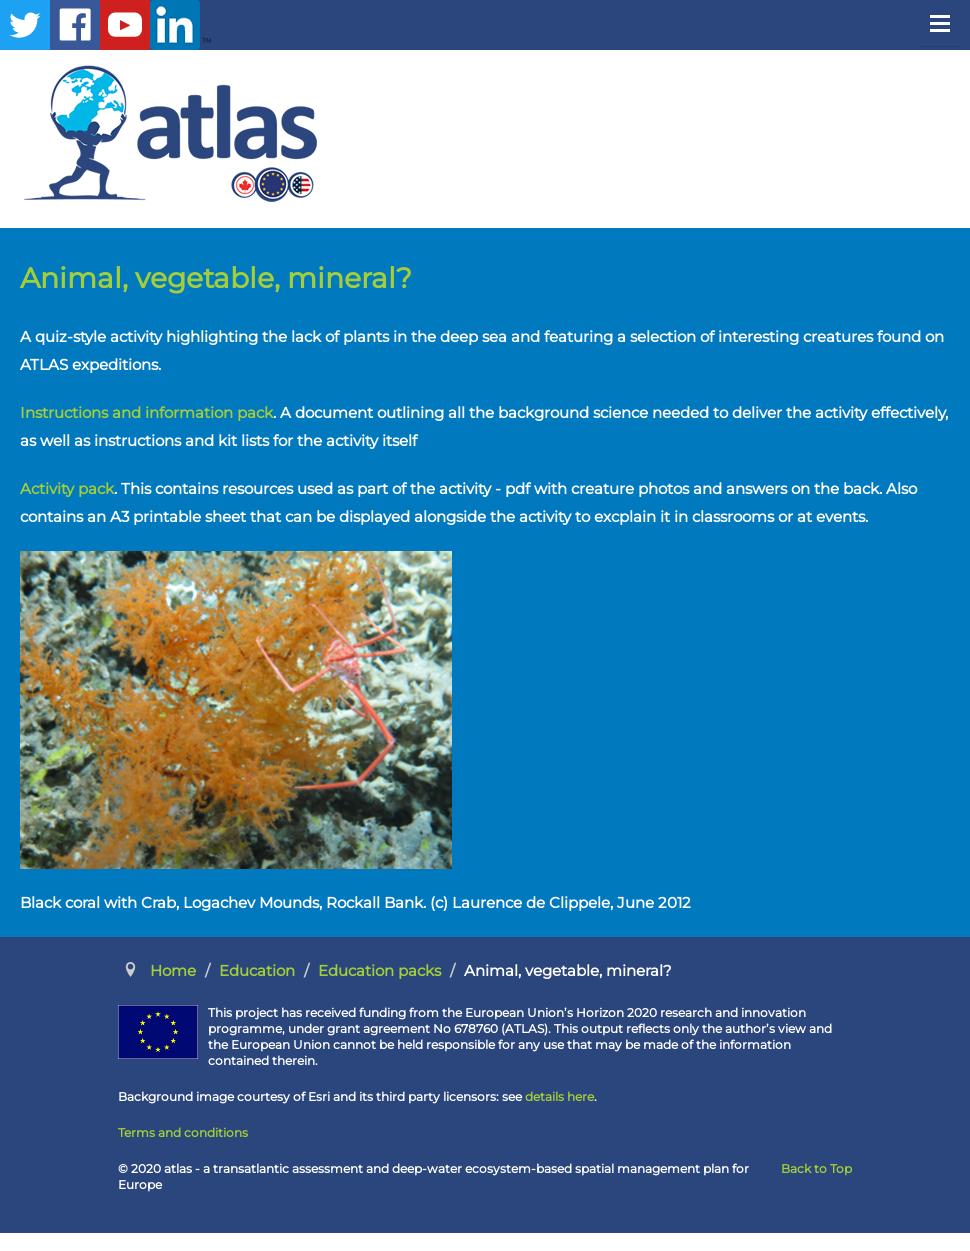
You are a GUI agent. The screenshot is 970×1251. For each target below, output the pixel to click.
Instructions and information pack (146, 412)
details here (559, 1096)
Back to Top (816, 1168)
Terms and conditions (183, 1132)
